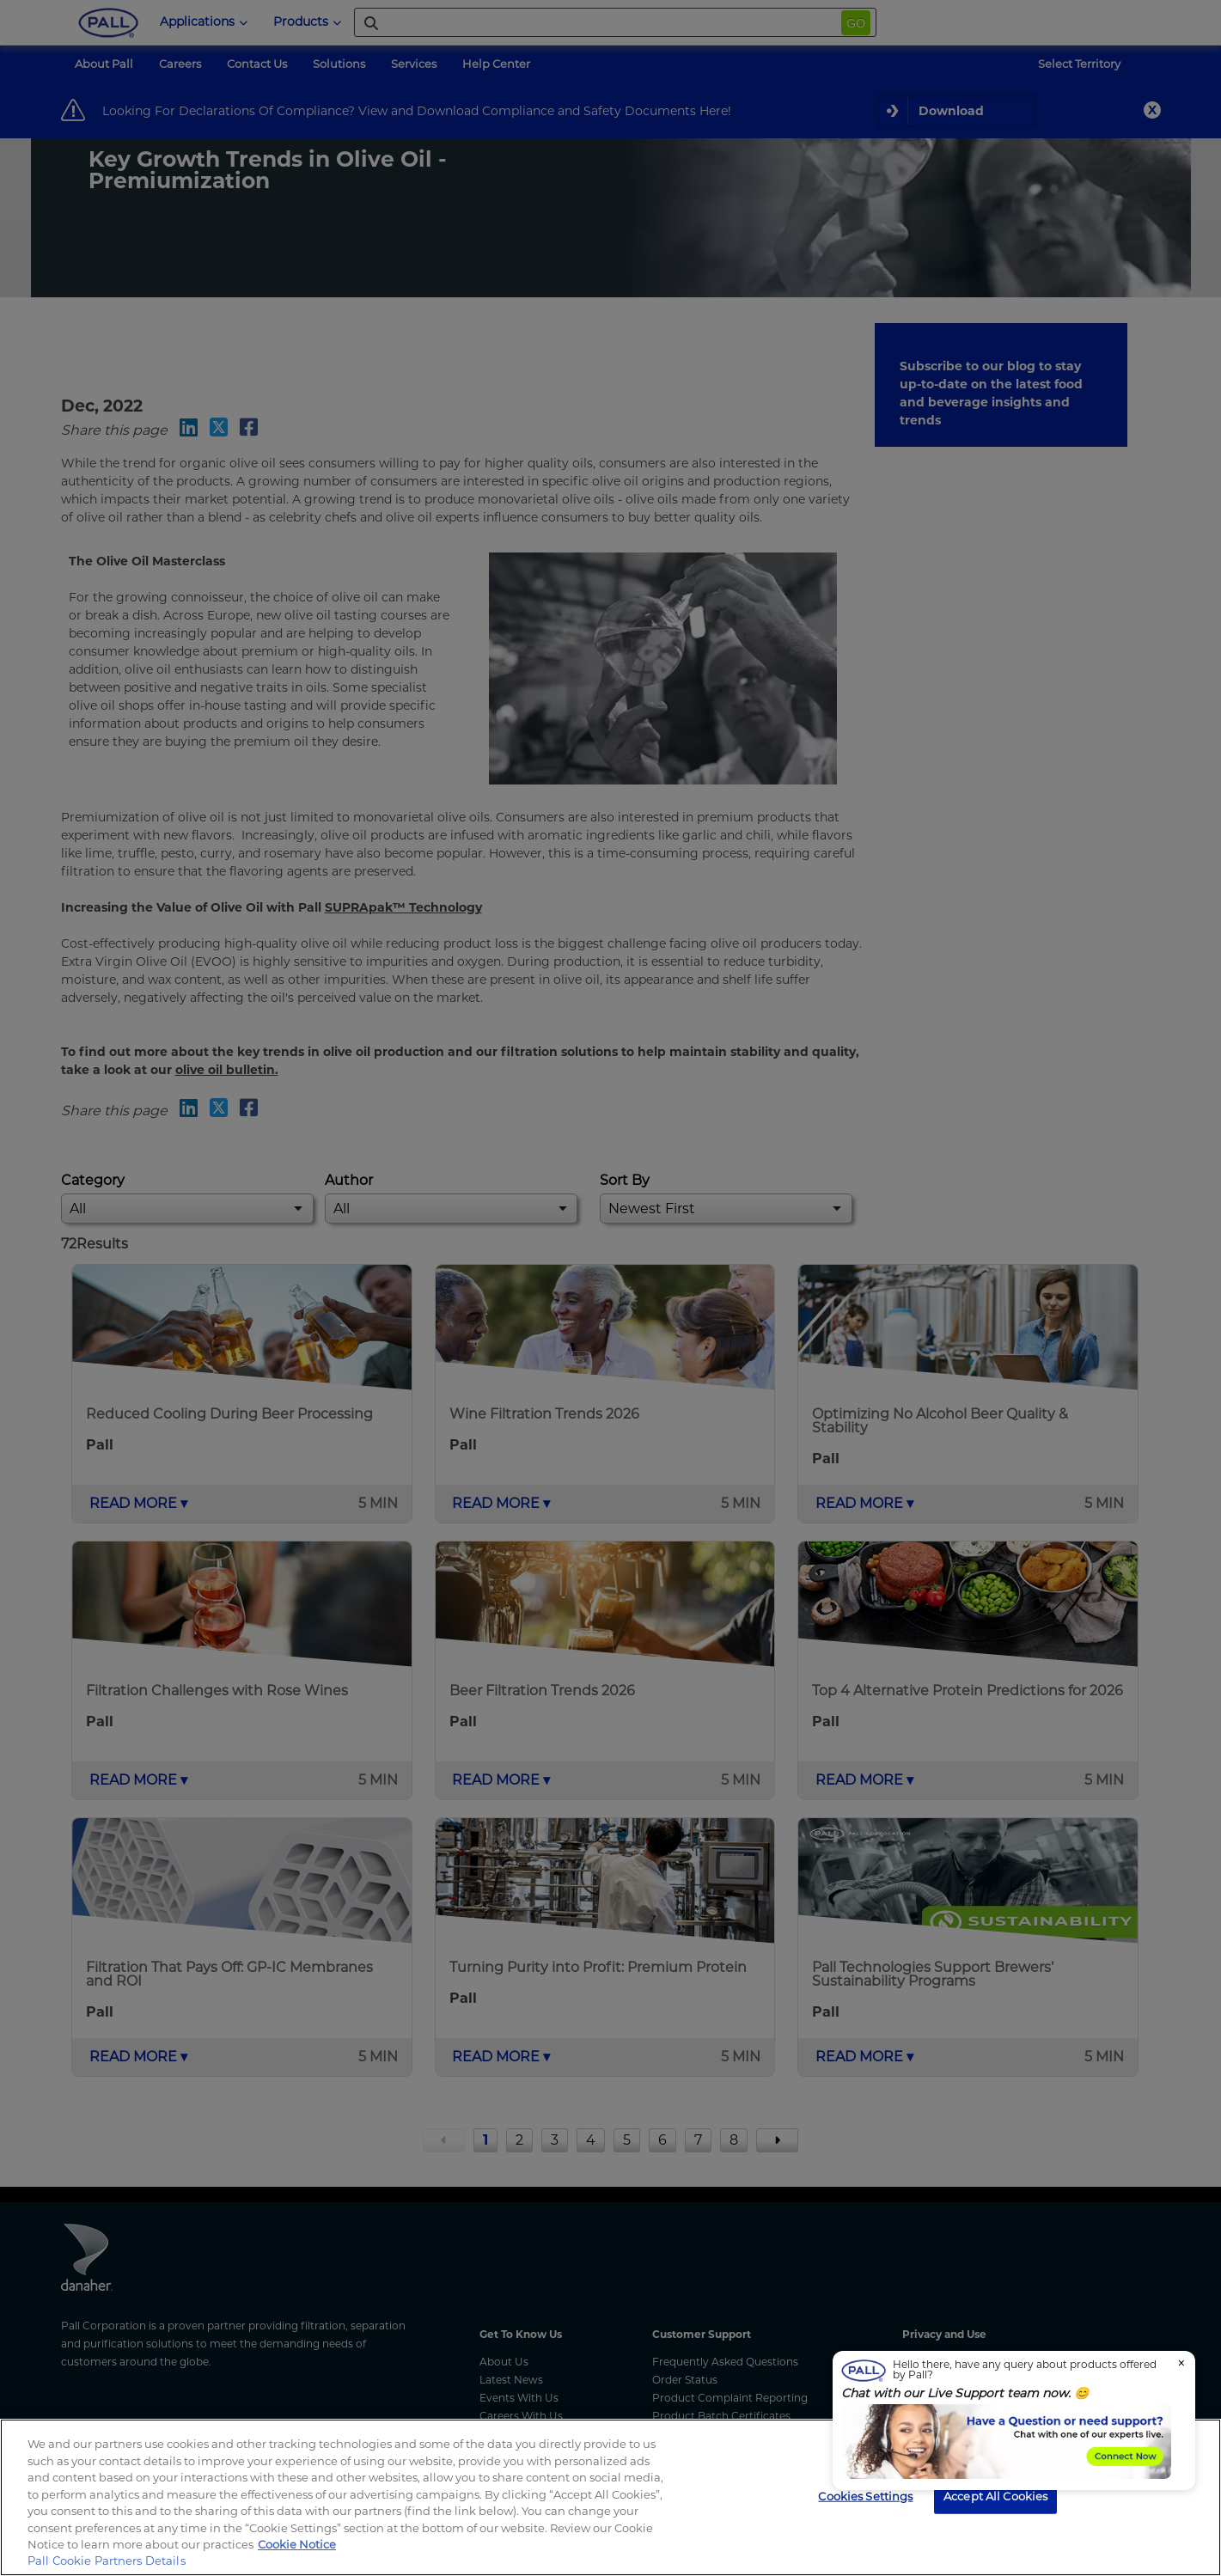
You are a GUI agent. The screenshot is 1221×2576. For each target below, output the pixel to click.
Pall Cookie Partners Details (106, 2560)
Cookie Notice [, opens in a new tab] (297, 2544)
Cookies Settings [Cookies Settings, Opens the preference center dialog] (865, 2495)
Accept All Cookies (995, 2495)
